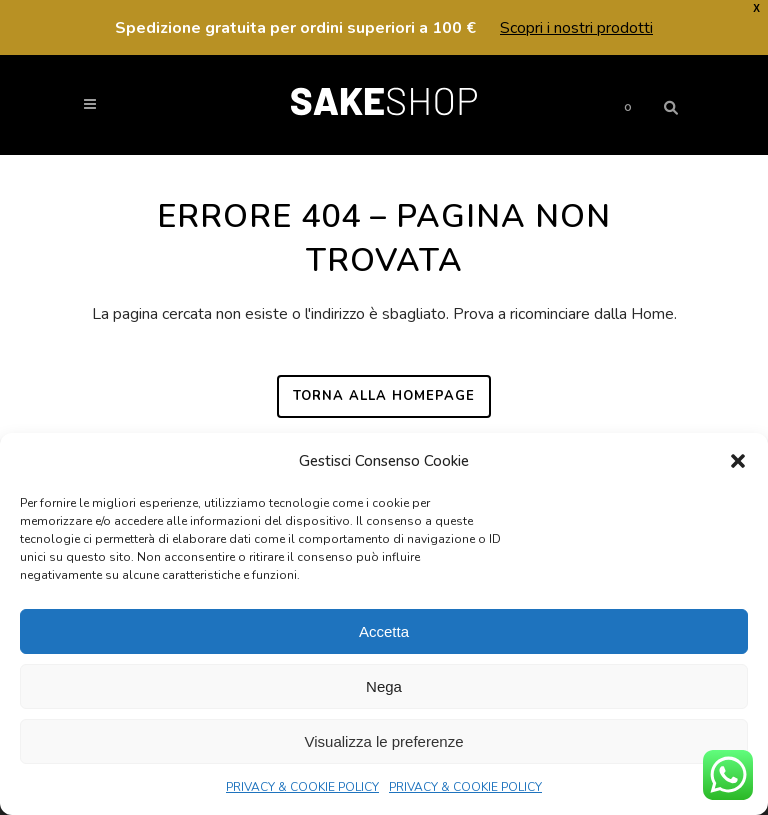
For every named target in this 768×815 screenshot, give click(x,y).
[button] (738, 461)
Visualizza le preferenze (384, 741)
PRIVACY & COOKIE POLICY (302, 787)
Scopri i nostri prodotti (576, 28)
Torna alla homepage (384, 396)
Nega (384, 686)
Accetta (384, 631)
